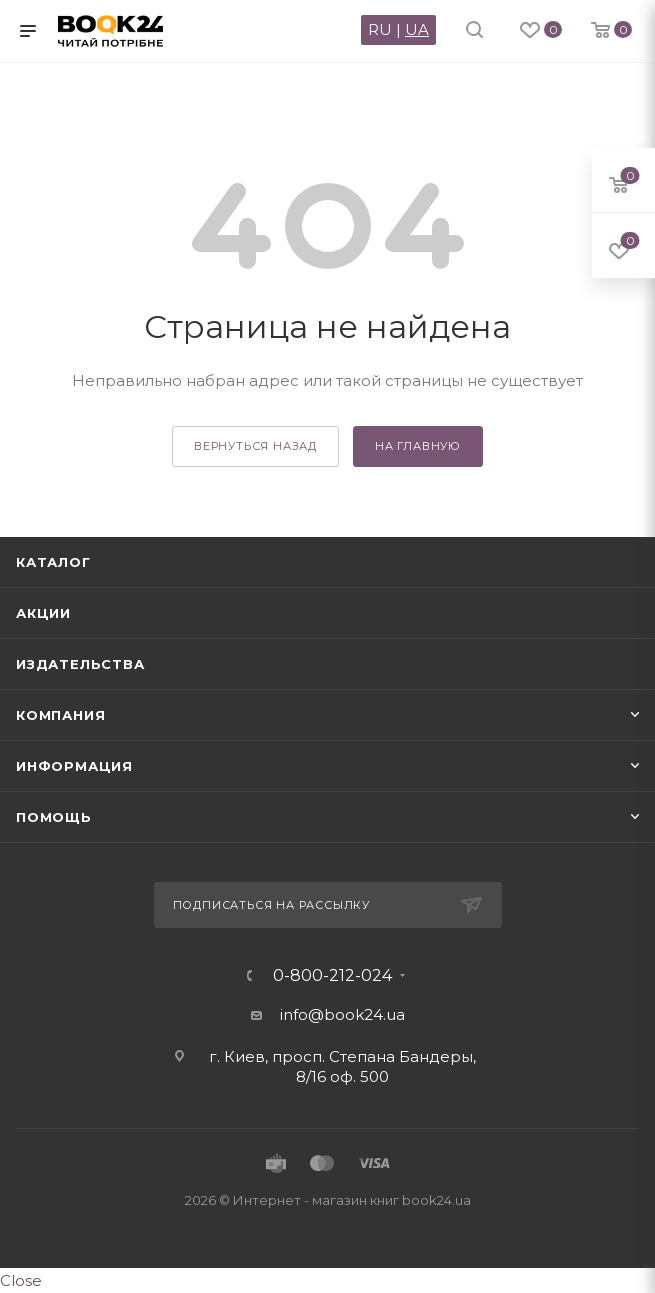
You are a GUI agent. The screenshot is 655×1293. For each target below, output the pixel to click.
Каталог (53, 562)
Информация (74, 766)
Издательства (80, 664)
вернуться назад (255, 446)
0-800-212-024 (332, 976)
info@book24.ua (342, 1014)
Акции (43, 613)
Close (21, 1280)
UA (417, 29)
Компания (60, 715)
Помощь (54, 817)
